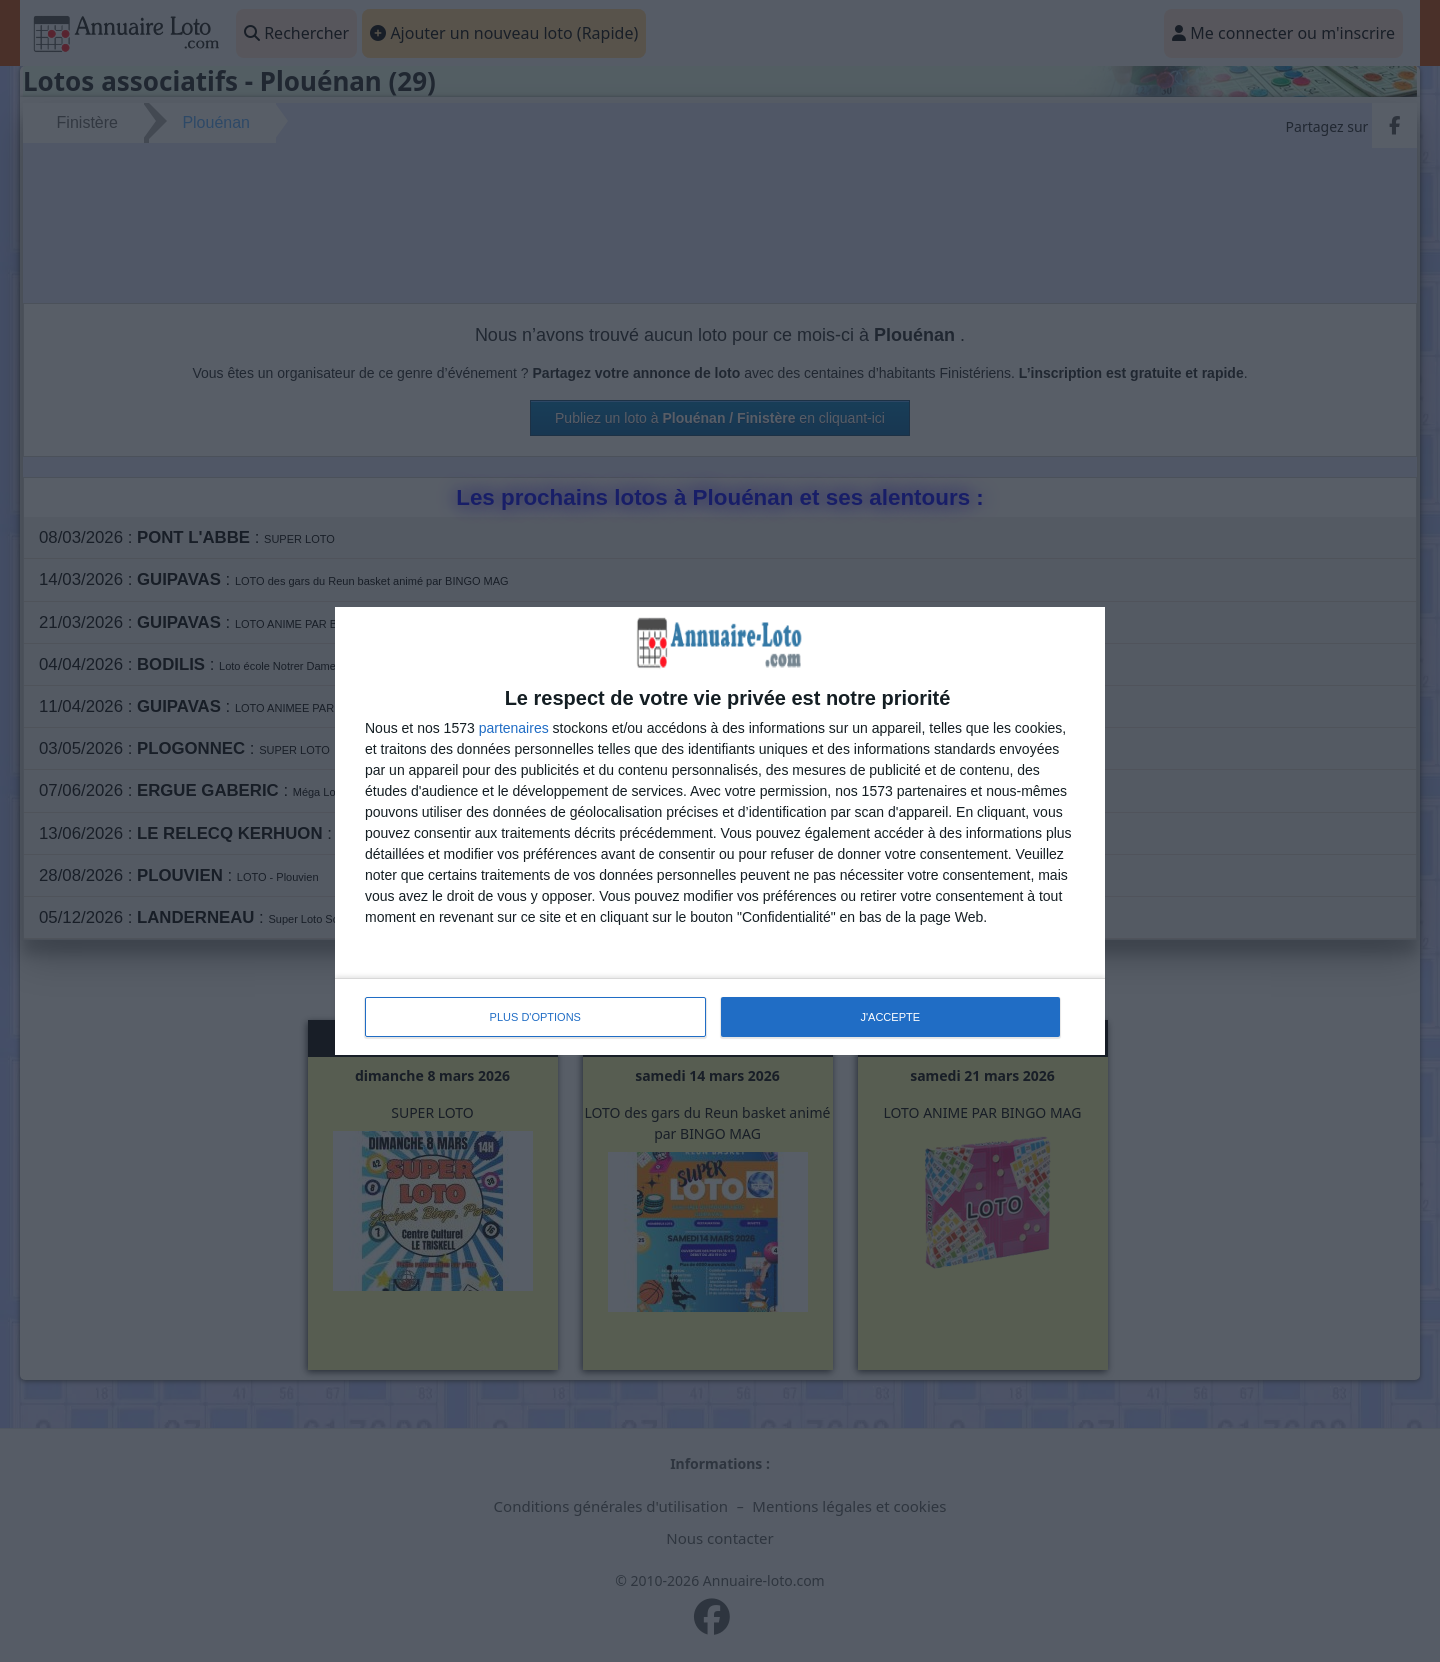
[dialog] (720, 831)
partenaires (514, 728)
